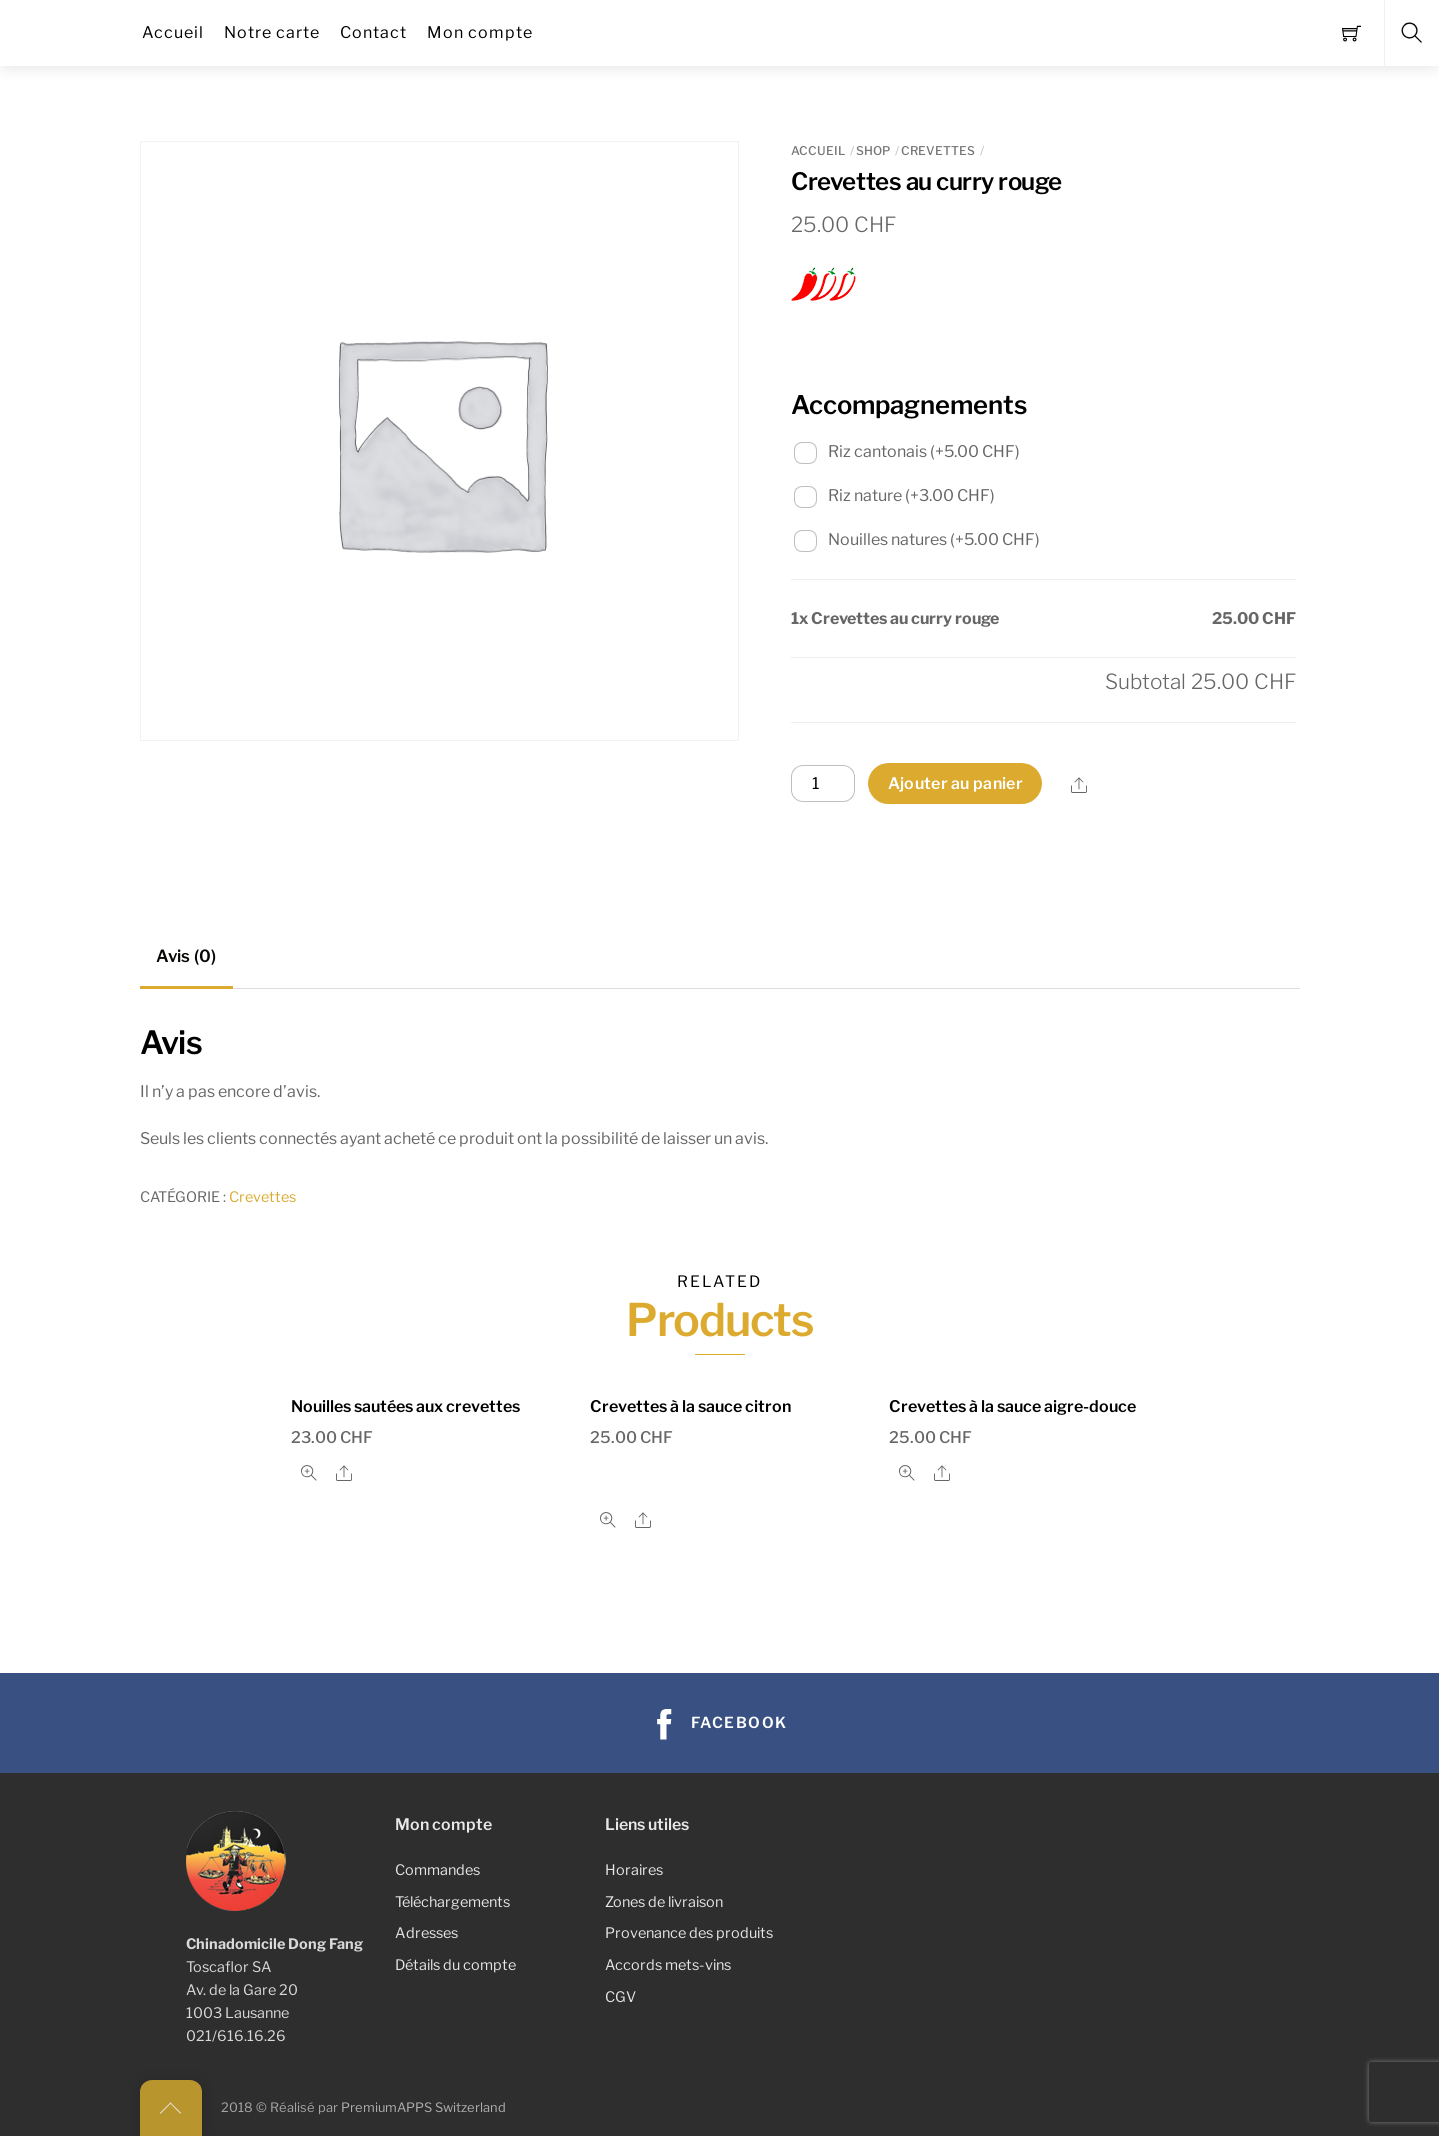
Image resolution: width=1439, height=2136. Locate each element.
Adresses (426, 1933)
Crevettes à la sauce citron (690, 1406)
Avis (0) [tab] (186, 956)
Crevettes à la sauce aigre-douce (1012, 1406)
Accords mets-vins (668, 1965)
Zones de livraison (664, 1902)
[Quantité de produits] (823, 784)
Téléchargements (452, 1902)
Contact (373, 32)
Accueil (173, 32)
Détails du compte (455, 1965)
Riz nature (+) (894, 495)
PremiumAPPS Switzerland (423, 2107)
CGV (620, 1997)
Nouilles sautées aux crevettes (405, 1406)
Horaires (634, 1870)
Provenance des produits (689, 1933)
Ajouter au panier (955, 783)
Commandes (437, 1870)
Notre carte (272, 32)
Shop (873, 150)
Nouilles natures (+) (917, 539)
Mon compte (480, 32)
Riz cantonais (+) (907, 451)
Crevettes (938, 150)
